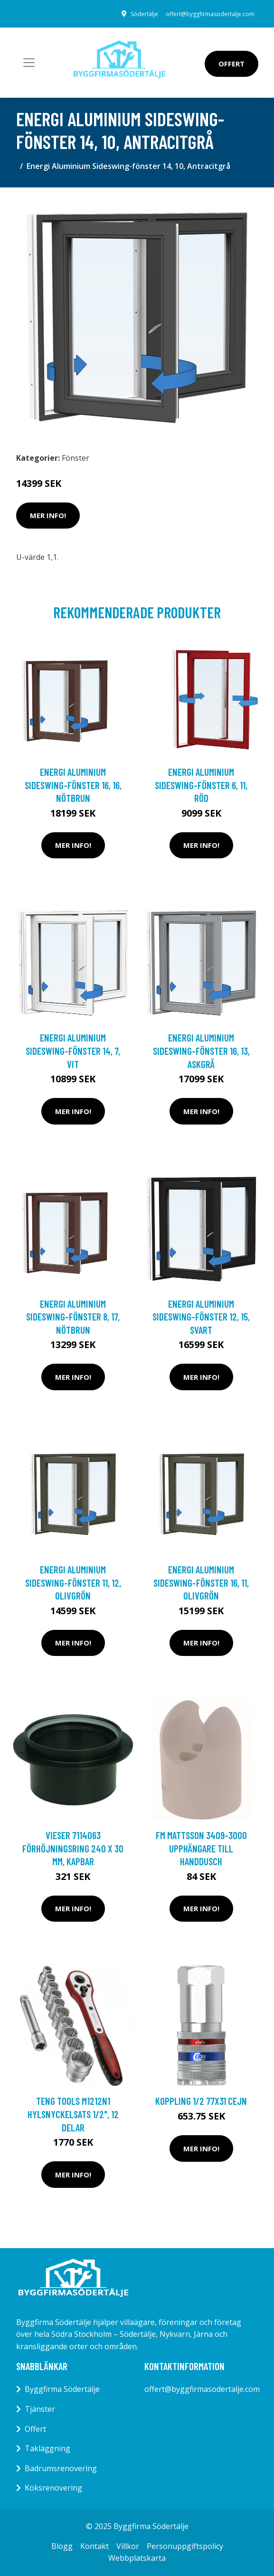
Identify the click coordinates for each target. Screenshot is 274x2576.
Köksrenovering (53, 2488)
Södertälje (144, 14)
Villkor (127, 2546)
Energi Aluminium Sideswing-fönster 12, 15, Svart (201, 1317)
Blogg (62, 2546)
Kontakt (94, 2546)
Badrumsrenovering (61, 2468)
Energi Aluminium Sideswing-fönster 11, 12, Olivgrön (73, 1582)
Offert (231, 63)
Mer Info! (48, 515)
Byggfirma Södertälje (62, 2389)
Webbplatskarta (137, 2558)
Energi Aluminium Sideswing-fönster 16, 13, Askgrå (201, 1050)
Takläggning (47, 2448)
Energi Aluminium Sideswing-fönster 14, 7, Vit (73, 1050)
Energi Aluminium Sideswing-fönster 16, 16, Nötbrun (73, 785)
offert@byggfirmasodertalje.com (210, 14)
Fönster (75, 458)
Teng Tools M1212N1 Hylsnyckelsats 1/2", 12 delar (73, 2114)
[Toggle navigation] (29, 63)
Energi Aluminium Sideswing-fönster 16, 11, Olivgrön (201, 1582)
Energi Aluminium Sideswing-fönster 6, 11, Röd (201, 785)
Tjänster (40, 2409)
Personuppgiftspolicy (185, 2546)
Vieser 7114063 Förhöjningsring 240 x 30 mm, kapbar (72, 1848)
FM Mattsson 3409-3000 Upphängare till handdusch (201, 1848)
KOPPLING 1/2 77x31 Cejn (201, 2101)
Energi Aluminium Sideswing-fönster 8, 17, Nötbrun (73, 1317)
